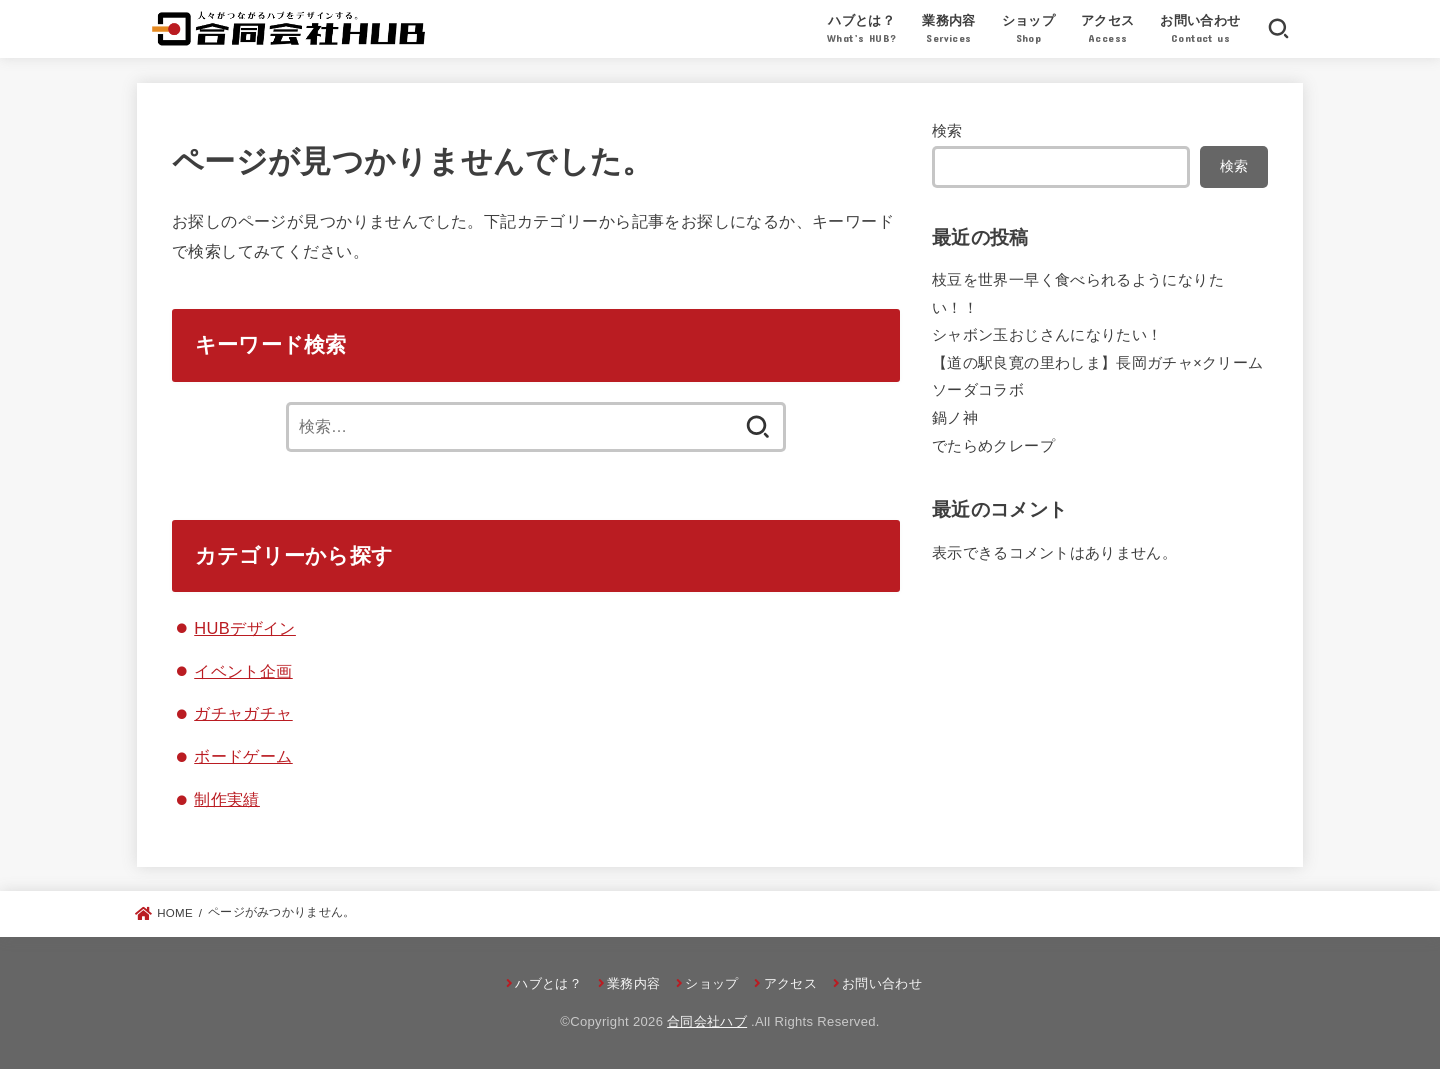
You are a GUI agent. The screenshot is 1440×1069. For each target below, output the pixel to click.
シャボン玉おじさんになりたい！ (1047, 335)
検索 (947, 131)
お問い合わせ (1200, 31)
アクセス (1108, 31)
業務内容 (949, 31)
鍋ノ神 (955, 418)
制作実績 (227, 799)
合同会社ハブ (707, 1021)
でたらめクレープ (993, 446)
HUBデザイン (245, 627)
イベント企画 (243, 670)
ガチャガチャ (243, 713)
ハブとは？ (862, 31)
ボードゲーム (243, 756)
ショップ (1029, 31)
